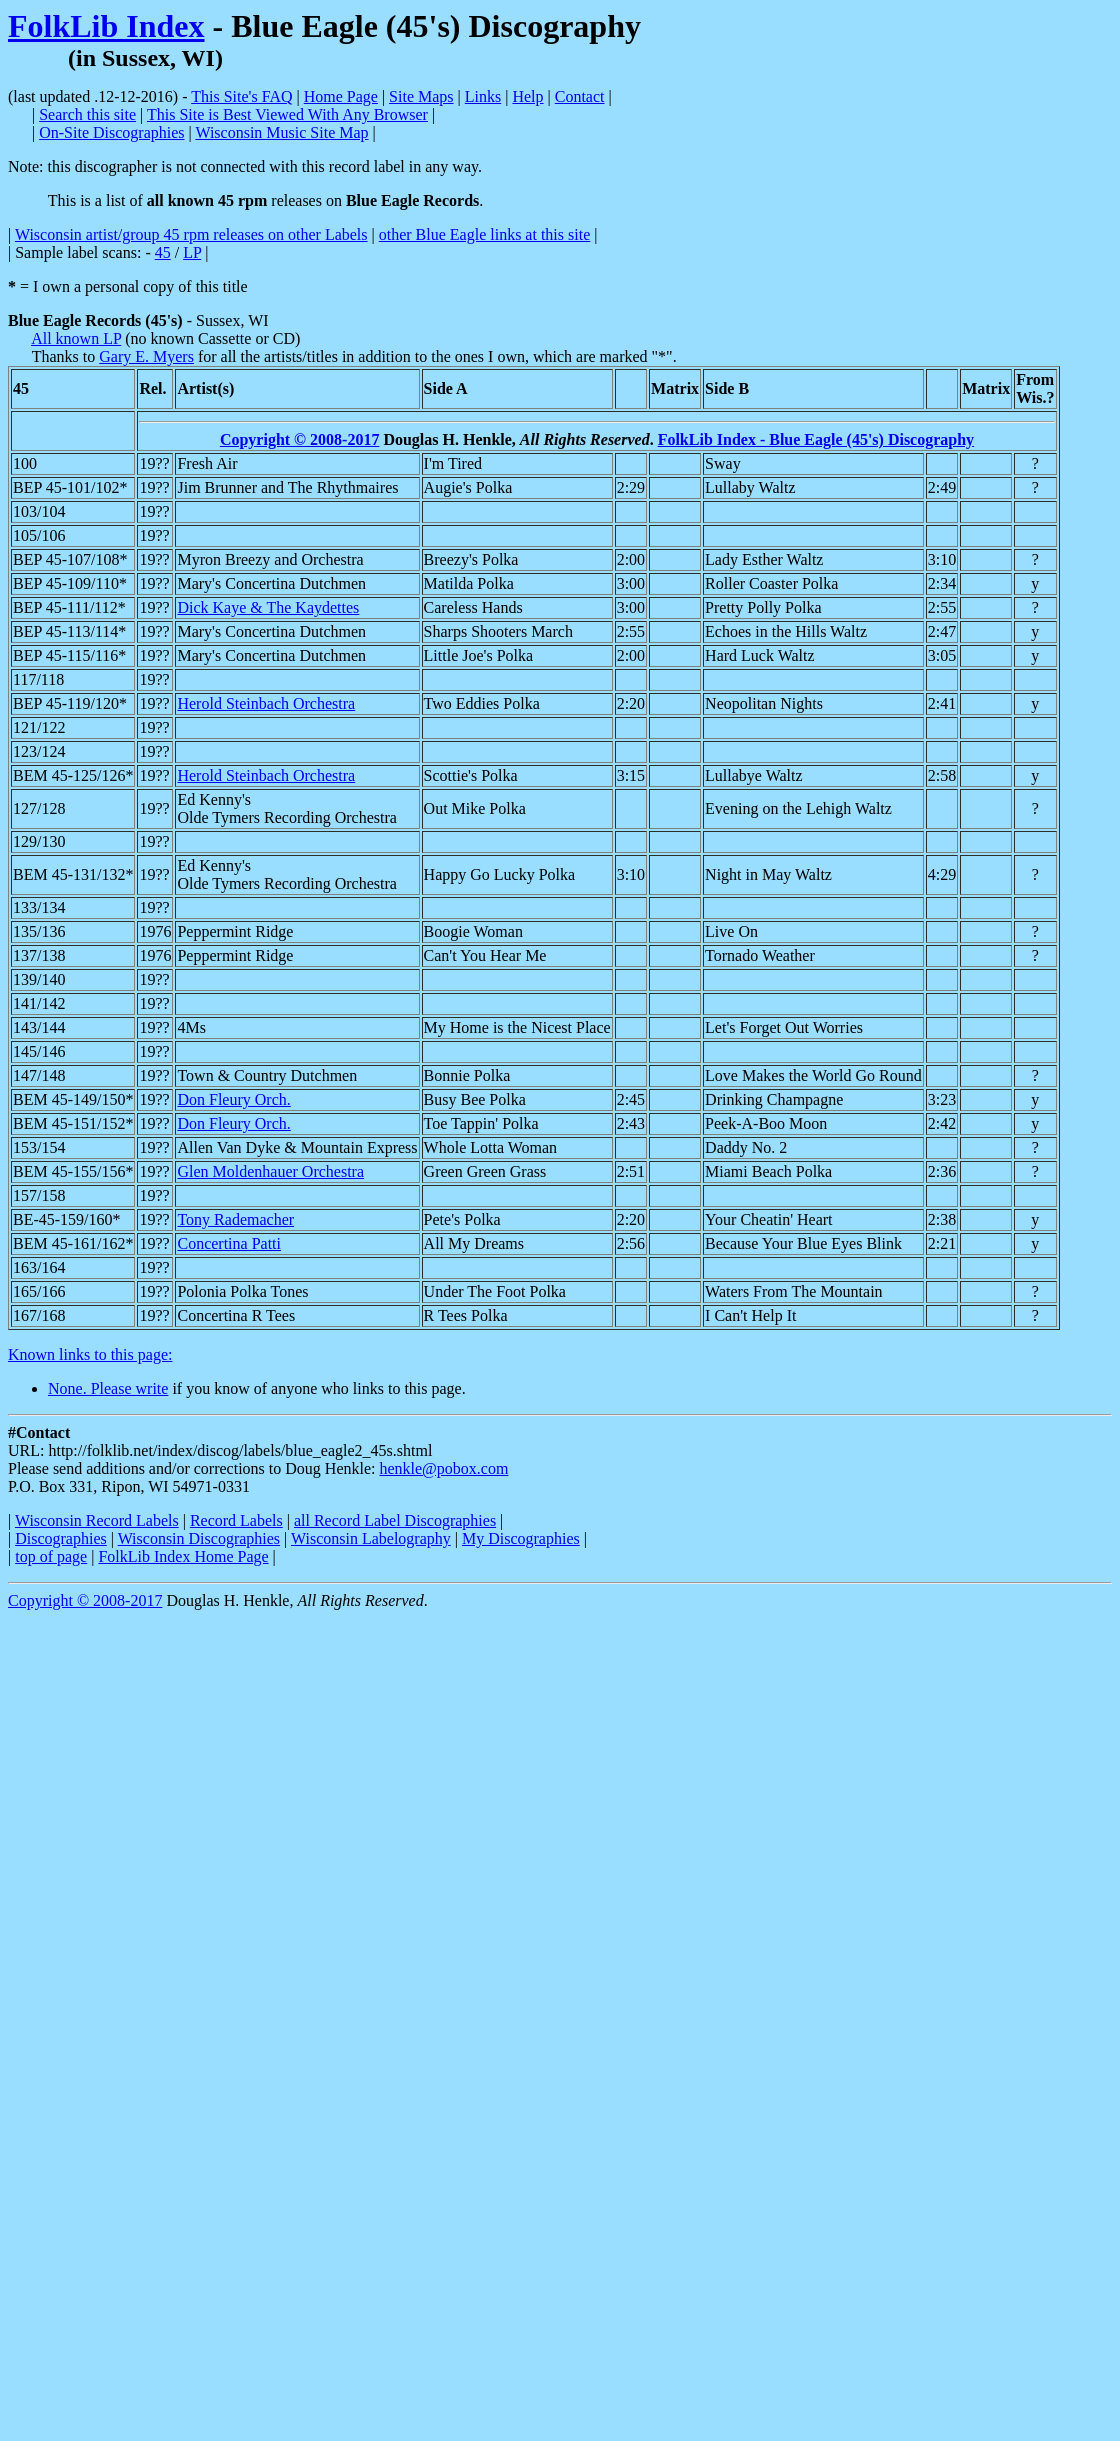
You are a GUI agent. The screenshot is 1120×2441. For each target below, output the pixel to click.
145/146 (39, 1051)
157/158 (39, 1195)
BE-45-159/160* (67, 1219)
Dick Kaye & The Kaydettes (268, 607)
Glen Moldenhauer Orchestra (270, 1171)
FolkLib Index (106, 26)
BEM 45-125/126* (73, 775)
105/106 (39, 535)
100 (25, 463)
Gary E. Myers (146, 356)
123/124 (39, 751)
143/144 (39, 1027)
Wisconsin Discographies (199, 1538)
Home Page (341, 96)
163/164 (39, 1267)
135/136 (39, 931)
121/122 (39, 727)
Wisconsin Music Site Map (281, 132)
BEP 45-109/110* (70, 583)
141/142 (39, 1003)
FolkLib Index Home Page (183, 1556)
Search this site (87, 114)
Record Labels (236, 1520)
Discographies (61, 1538)
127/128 (39, 808)
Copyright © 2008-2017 (300, 439)
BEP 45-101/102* (70, 487)
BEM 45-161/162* (73, 1243)
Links (483, 96)
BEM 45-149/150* (73, 1099)
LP (192, 252)
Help (527, 96)
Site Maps (421, 96)
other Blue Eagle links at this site (485, 234)
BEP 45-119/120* (70, 703)
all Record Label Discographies (395, 1520)
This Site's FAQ (241, 96)
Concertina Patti (229, 1243)
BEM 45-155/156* (73, 1171)
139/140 (39, 979)
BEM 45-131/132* (73, 874)
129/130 (39, 841)
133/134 (39, 907)
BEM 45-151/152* (73, 1123)
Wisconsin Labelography (371, 1538)
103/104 (39, 511)
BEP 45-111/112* (69, 607)
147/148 (39, 1075)
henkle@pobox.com (443, 1468)
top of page (51, 1556)
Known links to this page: (90, 1354)
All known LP (76, 338)
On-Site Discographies (111, 132)
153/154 (39, 1147)
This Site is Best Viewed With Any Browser (287, 114)
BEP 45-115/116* (69, 655)
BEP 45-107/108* (70, 559)
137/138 (39, 955)
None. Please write (108, 1388)
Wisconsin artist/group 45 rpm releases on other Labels (191, 234)
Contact (580, 96)
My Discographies (521, 1538)
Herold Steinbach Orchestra (266, 703)
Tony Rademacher (235, 1219)
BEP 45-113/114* (69, 631)
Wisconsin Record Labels (97, 1520)
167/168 (39, 1315)
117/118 (38, 679)
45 (163, 252)
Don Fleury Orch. (233, 1099)
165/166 (39, 1291)
